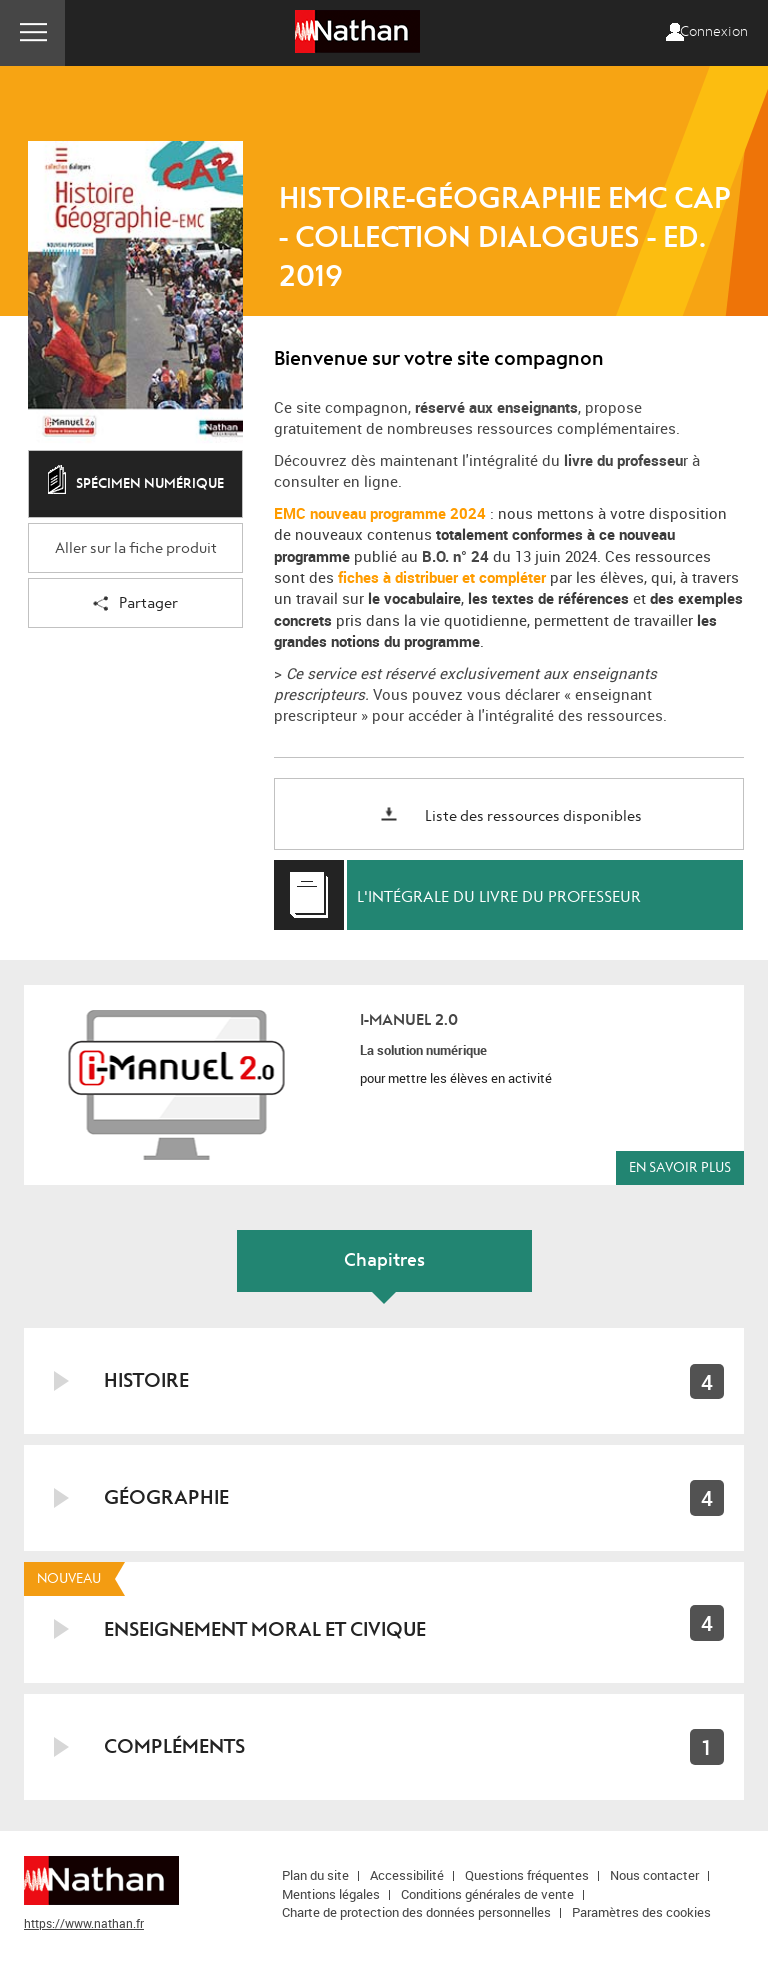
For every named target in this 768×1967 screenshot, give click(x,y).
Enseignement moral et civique (265, 1629)
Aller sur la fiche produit (136, 548)
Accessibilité (407, 1875)
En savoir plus (680, 1167)
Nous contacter (654, 1875)
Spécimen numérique (136, 485)
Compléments (174, 1746)
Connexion (714, 32)
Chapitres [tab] (384, 1260)
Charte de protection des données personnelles (416, 1912)
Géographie (166, 1497)
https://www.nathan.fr (84, 1923)
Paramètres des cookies (641, 1912)
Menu (32, 33)
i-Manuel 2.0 (409, 1020)
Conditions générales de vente (487, 1894)
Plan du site (315, 1875)
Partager (135, 604)
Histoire (146, 1380)
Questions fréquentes (527, 1875)
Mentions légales (331, 1894)
